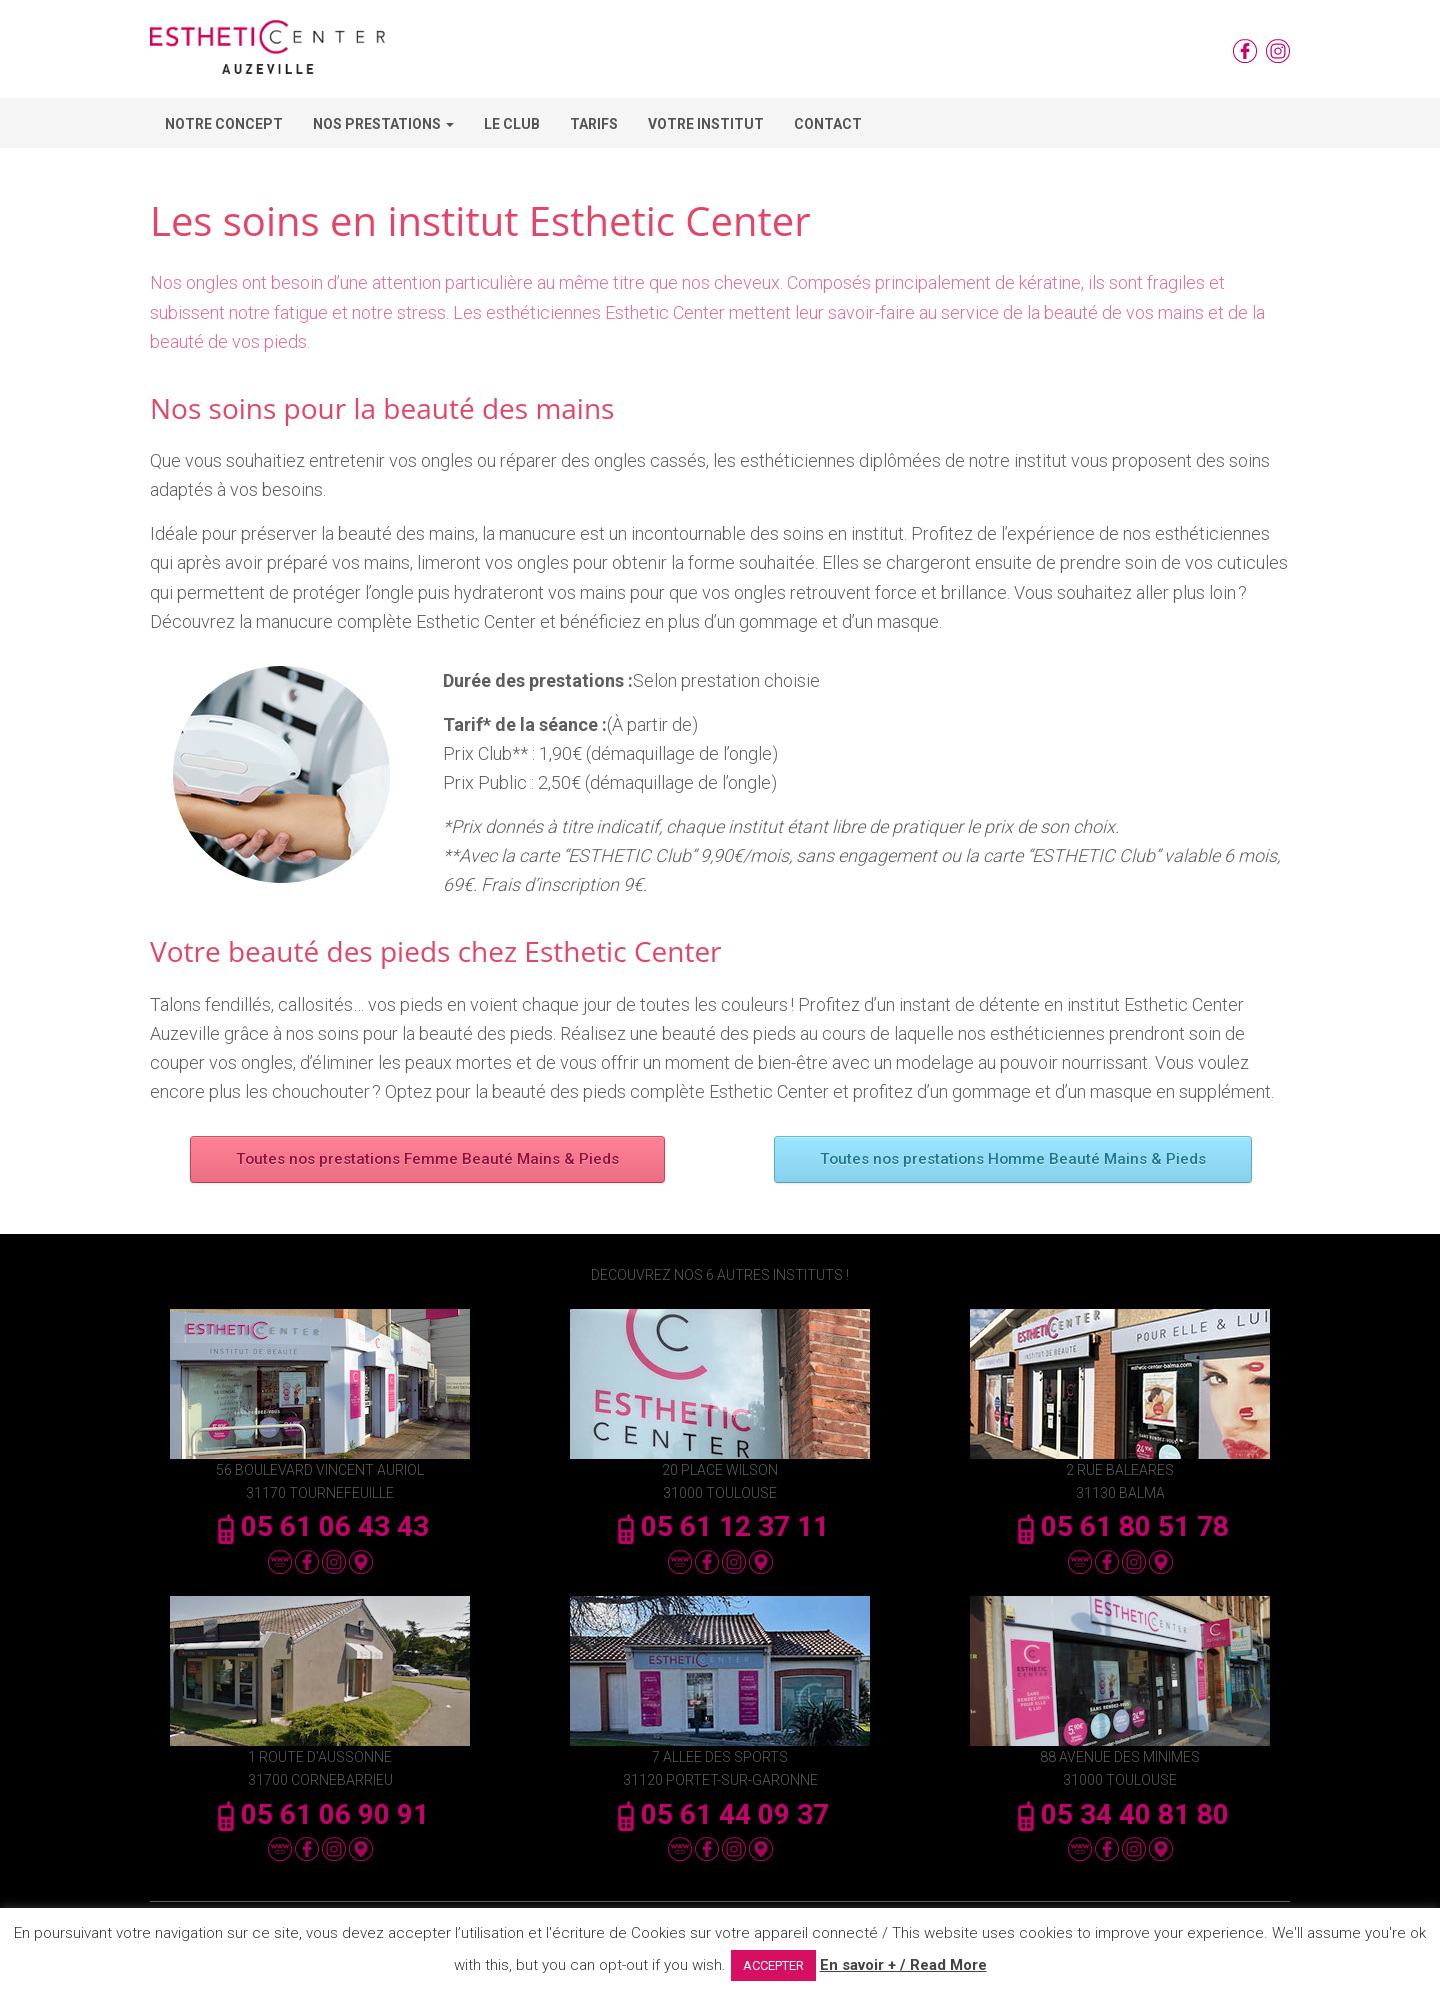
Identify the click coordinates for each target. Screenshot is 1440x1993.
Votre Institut (706, 124)
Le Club (512, 124)
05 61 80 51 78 (1120, 1526)
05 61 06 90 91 (320, 1814)
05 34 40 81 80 (1120, 1814)
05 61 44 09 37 (720, 1814)
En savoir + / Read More (903, 1965)
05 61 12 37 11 (720, 1526)
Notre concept (224, 124)
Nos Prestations (383, 124)
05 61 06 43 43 (320, 1526)
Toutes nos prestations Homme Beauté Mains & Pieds (1012, 1159)
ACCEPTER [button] (773, 1965)
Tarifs (594, 124)
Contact (828, 124)
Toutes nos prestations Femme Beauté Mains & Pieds (427, 1159)
